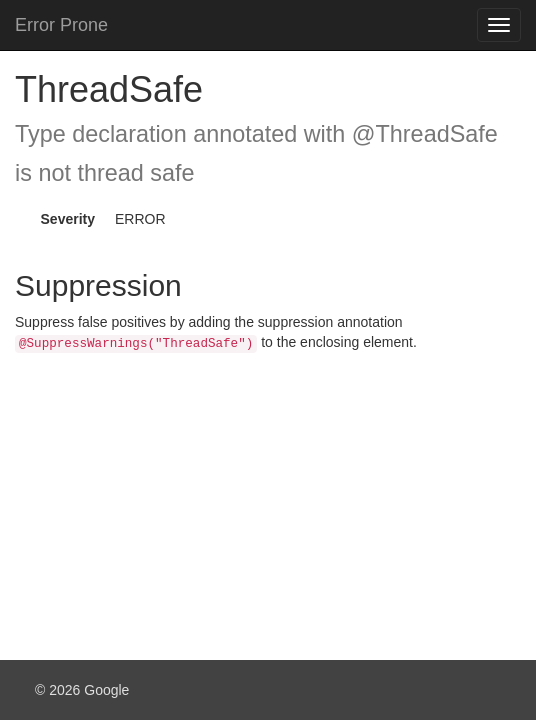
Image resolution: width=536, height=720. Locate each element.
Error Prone (61, 25)
